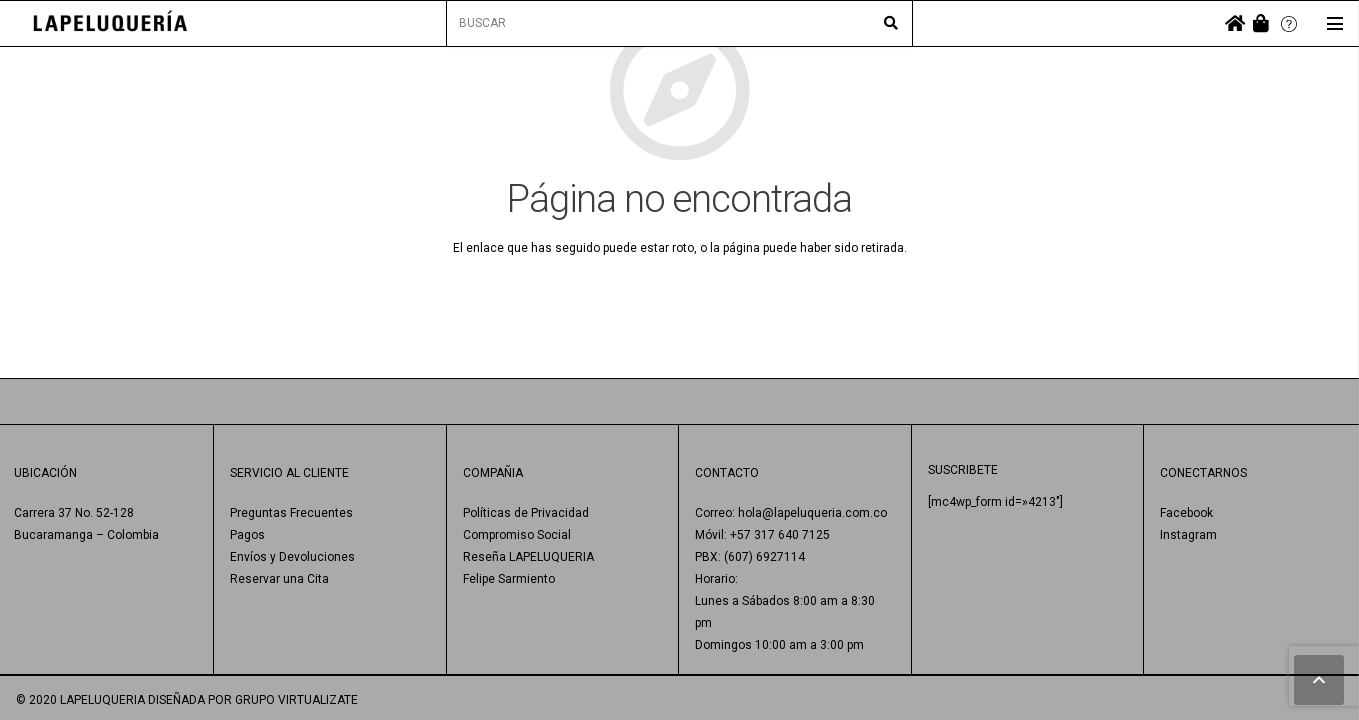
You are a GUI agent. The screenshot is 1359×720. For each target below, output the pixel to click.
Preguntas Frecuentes (291, 513)
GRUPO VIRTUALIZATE (296, 700)
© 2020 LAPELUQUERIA (80, 700)
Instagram (1188, 535)
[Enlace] (110, 23)
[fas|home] (1235, 23)
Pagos (247, 535)
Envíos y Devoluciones (292, 557)
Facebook (1186, 513)
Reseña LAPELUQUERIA (528, 557)
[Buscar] (891, 24)
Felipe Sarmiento (509, 579)
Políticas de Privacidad (526, 513)
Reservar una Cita (279, 579)
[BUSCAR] (679, 23)
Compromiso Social (517, 535)
